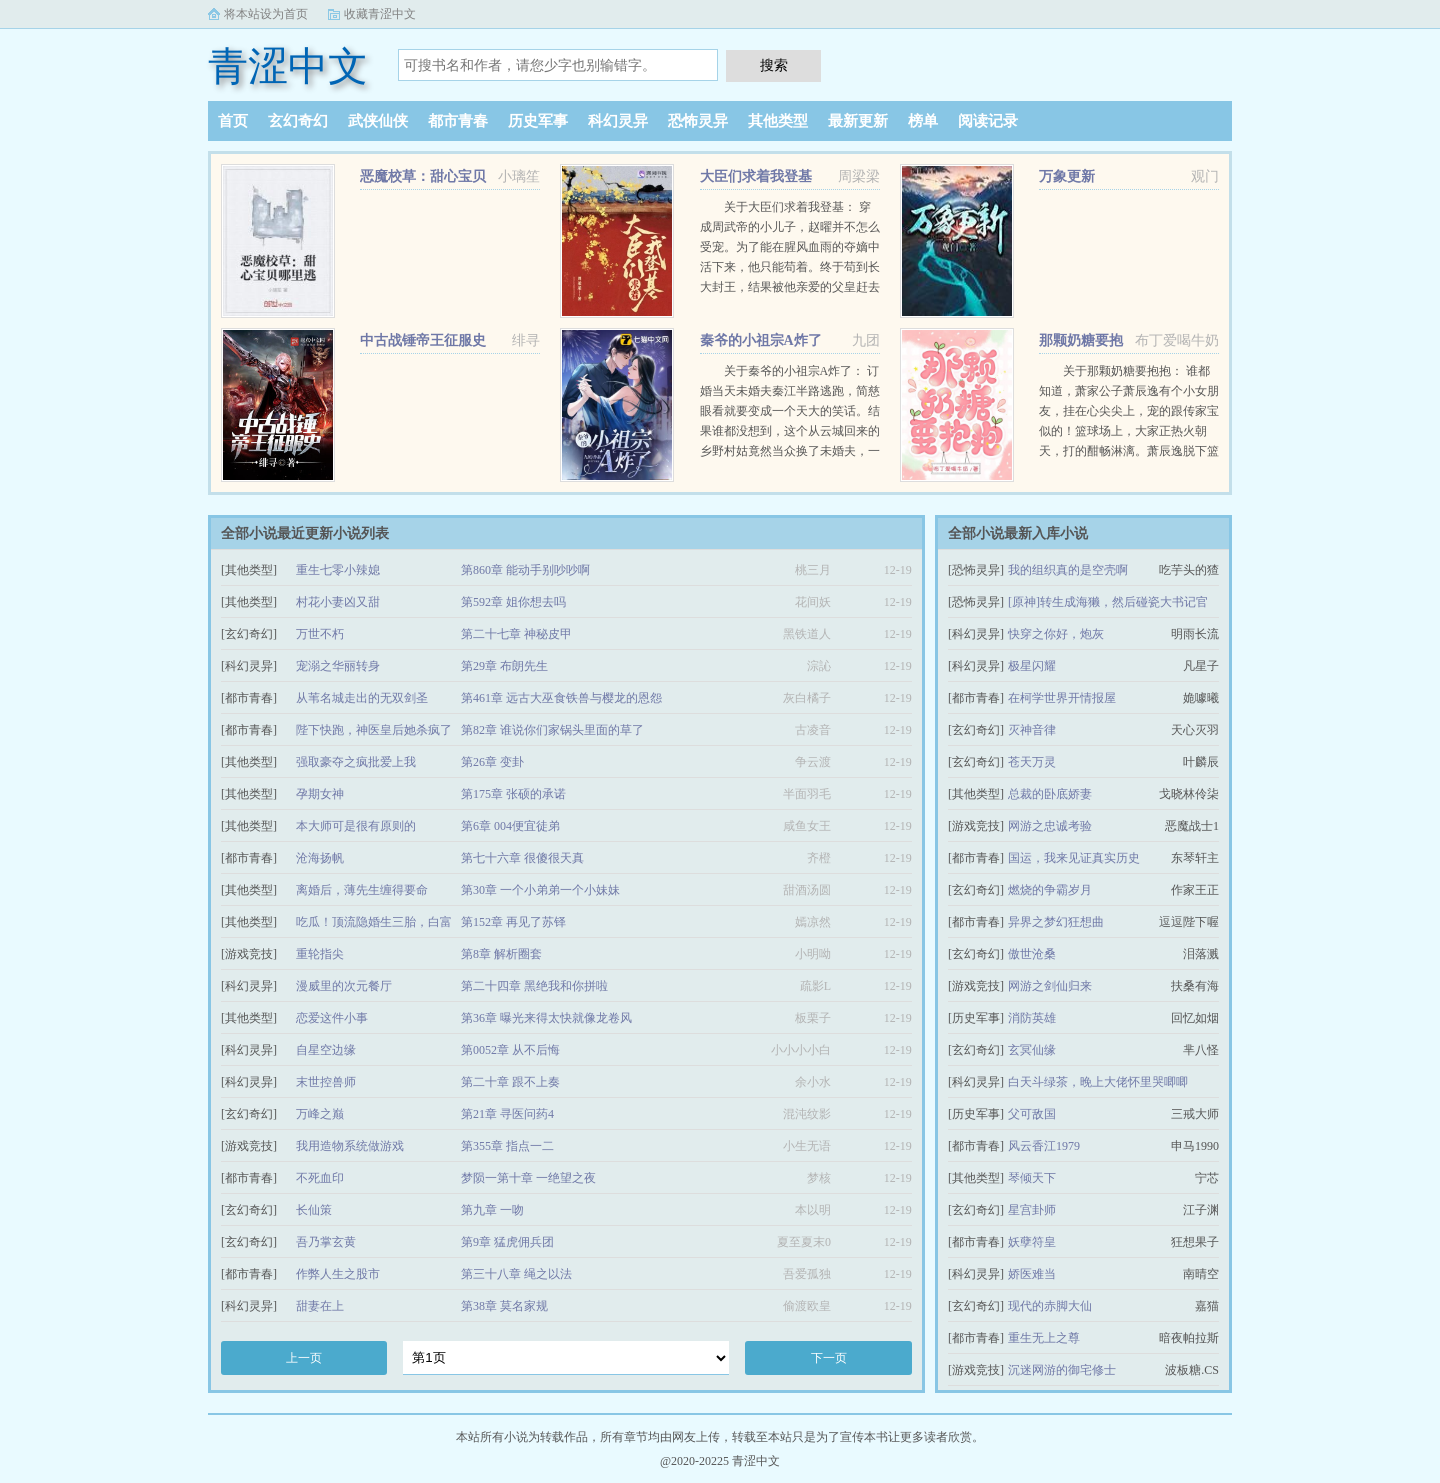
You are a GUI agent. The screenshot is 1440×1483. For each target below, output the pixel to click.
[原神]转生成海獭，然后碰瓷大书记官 (1108, 602)
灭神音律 (1032, 730)
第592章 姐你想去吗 (513, 602)
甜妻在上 (320, 1306)
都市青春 (458, 121)
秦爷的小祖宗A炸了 (761, 340)
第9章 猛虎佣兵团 (507, 1242)
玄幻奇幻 (298, 121)
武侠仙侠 (378, 121)
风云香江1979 (1044, 1146)
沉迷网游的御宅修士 (1062, 1370)
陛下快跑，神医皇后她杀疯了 (374, 730)
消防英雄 (1032, 1018)
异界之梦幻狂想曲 (1056, 922)
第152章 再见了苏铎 (513, 922)
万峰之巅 (320, 1114)
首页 (233, 121)
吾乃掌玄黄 (326, 1242)
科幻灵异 (618, 121)
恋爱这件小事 (332, 1018)
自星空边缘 (326, 1050)
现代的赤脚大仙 (1050, 1306)
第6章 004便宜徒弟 (510, 826)
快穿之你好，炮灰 (1056, 634)
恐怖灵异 (698, 121)
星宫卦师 (1032, 1210)
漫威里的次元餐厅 (344, 986)
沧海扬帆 (320, 858)
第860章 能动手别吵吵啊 (525, 570)
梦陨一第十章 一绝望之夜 (528, 1178)
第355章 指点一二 (507, 1146)
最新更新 (858, 121)
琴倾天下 (1032, 1178)
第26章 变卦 (492, 762)
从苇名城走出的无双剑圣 (362, 698)
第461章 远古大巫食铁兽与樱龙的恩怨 (561, 698)
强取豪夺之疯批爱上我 (356, 762)
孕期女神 (320, 794)
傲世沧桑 (1032, 954)
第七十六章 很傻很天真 (522, 858)
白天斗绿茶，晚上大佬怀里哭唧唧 (1098, 1082)
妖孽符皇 (1032, 1242)
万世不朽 (320, 634)
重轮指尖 (320, 954)
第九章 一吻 (492, 1210)
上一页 (304, 1358)
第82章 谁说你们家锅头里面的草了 (552, 730)
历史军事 (538, 121)
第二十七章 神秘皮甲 (516, 634)
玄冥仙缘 (1032, 1050)
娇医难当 (1032, 1274)
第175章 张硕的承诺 (513, 794)
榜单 (923, 121)
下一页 (829, 1358)
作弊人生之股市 (338, 1274)
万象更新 (1067, 176)
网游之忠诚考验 (1050, 826)
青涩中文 (288, 66)
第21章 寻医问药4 (507, 1114)
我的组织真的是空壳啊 (1068, 570)
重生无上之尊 (1044, 1338)
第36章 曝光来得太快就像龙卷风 (546, 1018)
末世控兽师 (326, 1082)
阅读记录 (988, 121)
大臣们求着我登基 (756, 176)
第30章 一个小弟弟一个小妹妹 (540, 890)
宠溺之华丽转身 (338, 666)
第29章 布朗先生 (504, 666)
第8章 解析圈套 (501, 954)
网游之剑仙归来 (1050, 986)
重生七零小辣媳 (338, 570)
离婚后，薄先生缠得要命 (362, 890)
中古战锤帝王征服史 (423, 340)
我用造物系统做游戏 (350, 1146)
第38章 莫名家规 (504, 1306)
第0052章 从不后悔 (510, 1050)
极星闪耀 (1032, 666)
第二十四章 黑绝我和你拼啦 (534, 986)
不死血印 (320, 1178)
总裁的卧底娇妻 (1050, 794)
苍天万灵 (1032, 762)
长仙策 (314, 1210)
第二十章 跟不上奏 (510, 1082)
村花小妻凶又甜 (338, 602)
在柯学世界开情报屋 (1062, 698)
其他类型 (778, 121)
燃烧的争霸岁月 (1050, 890)
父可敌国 (1032, 1114)
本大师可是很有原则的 (356, 826)
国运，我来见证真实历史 (1074, 858)
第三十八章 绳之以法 (516, 1274)
